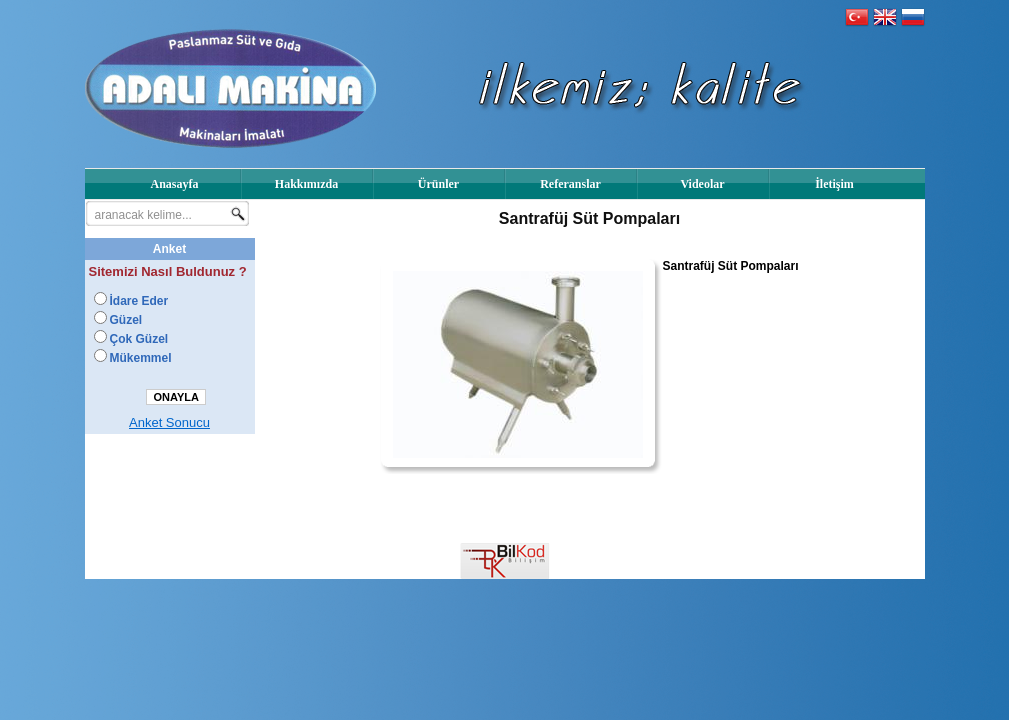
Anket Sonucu (169, 422)
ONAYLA (175, 397)
